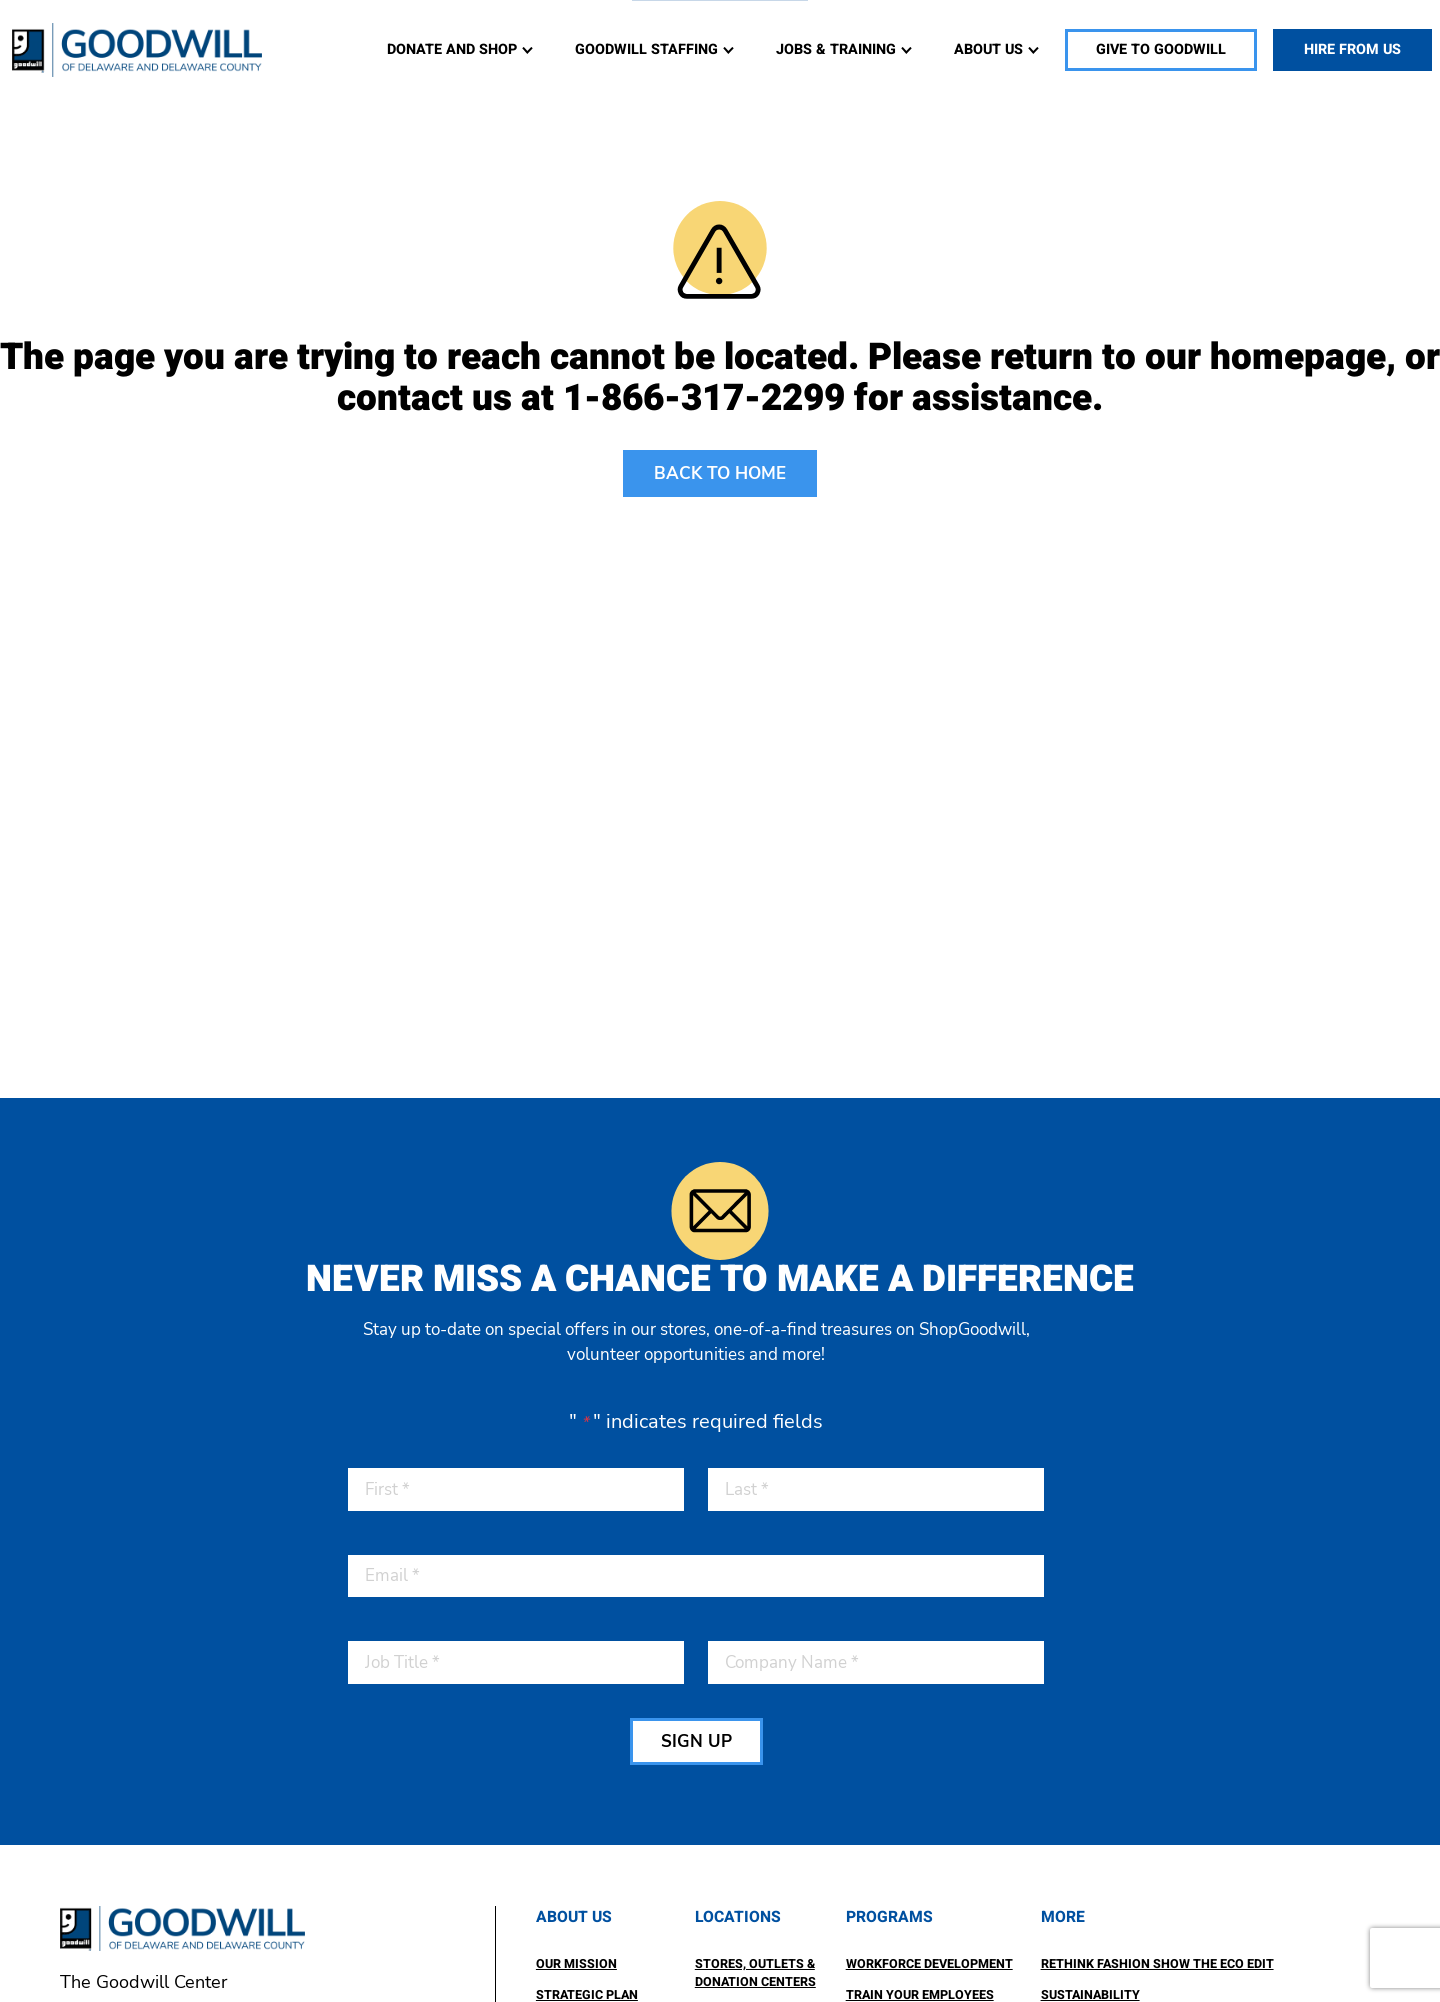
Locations (738, 1917)
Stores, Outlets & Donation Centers (755, 1973)
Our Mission (576, 1964)
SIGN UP (696, 1741)
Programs (889, 1917)
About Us (574, 1917)
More (1063, 1917)
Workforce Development (929, 1964)
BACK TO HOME (720, 473)
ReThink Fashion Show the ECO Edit (1157, 1964)
